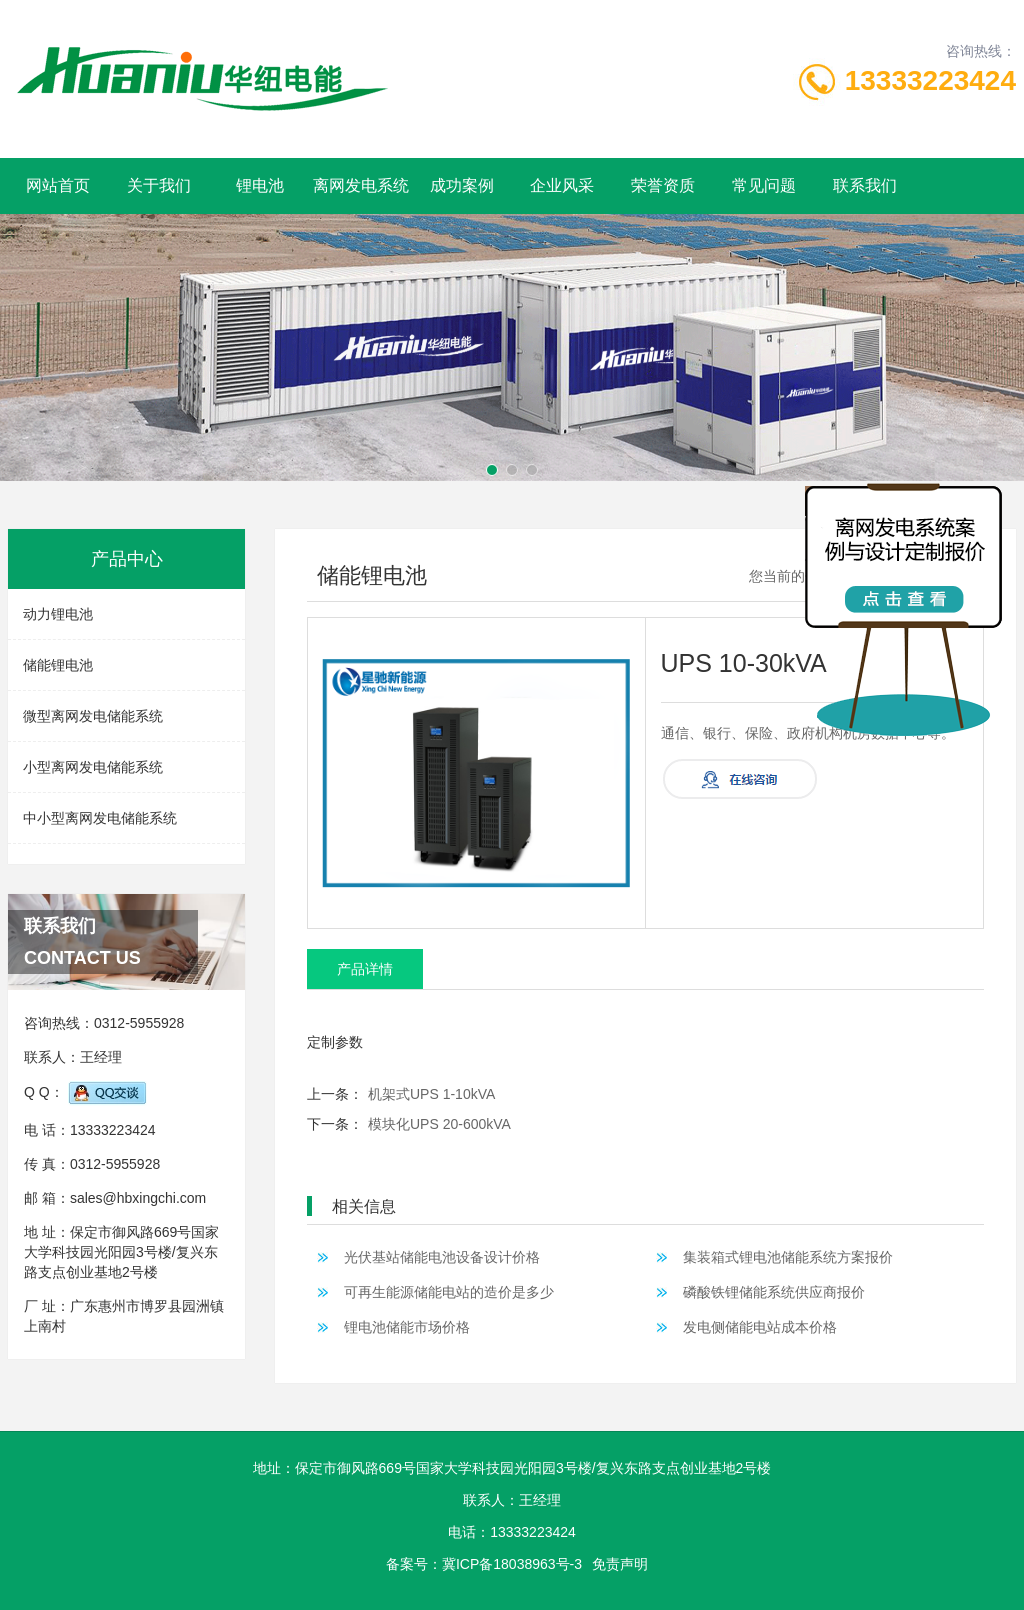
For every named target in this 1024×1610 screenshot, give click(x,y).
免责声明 (620, 1564)
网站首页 (58, 185)
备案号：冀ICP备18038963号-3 (484, 1564)
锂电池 (260, 185)
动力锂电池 (58, 614)
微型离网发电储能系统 (93, 716)
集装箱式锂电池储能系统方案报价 (783, 1257)
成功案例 (462, 185)
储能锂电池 (58, 665)
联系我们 (865, 185)
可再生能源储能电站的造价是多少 (444, 1292)
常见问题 (764, 185)
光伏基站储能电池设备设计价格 (437, 1257)
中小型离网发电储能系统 (100, 818)
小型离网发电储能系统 (93, 767)
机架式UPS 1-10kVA (431, 1094)
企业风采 (562, 185)
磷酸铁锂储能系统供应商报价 (769, 1292)
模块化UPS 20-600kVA (439, 1124)
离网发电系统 (361, 185)
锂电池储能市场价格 (402, 1327)
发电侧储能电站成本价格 (755, 1327)
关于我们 (159, 185)
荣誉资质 (663, 185)
